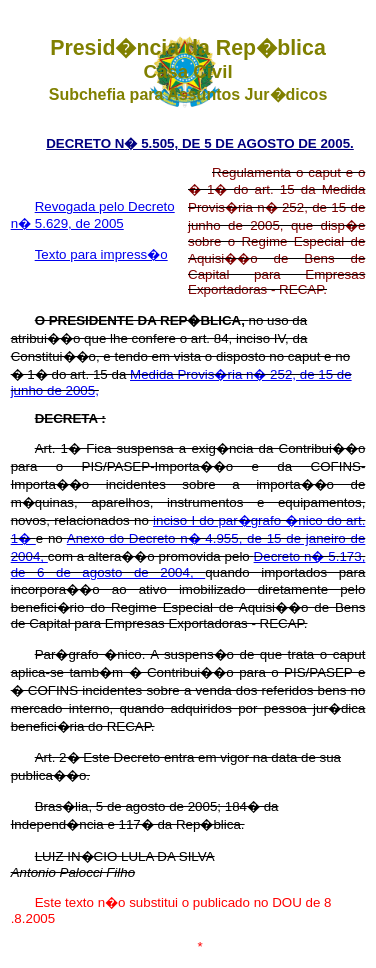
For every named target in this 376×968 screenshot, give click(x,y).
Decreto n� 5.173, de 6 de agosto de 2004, (188, 564)
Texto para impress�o (101, 254)
